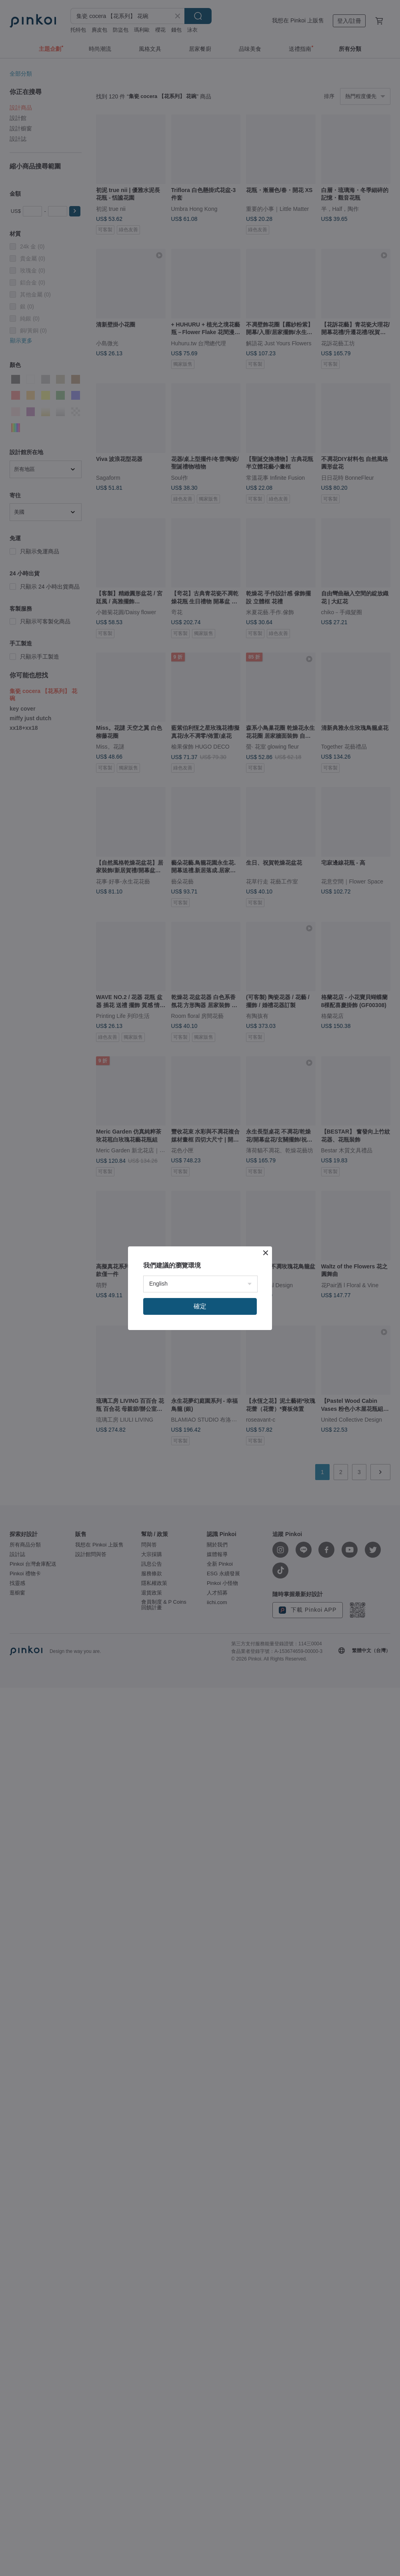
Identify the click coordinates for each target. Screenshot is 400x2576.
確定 (200, 1306)
